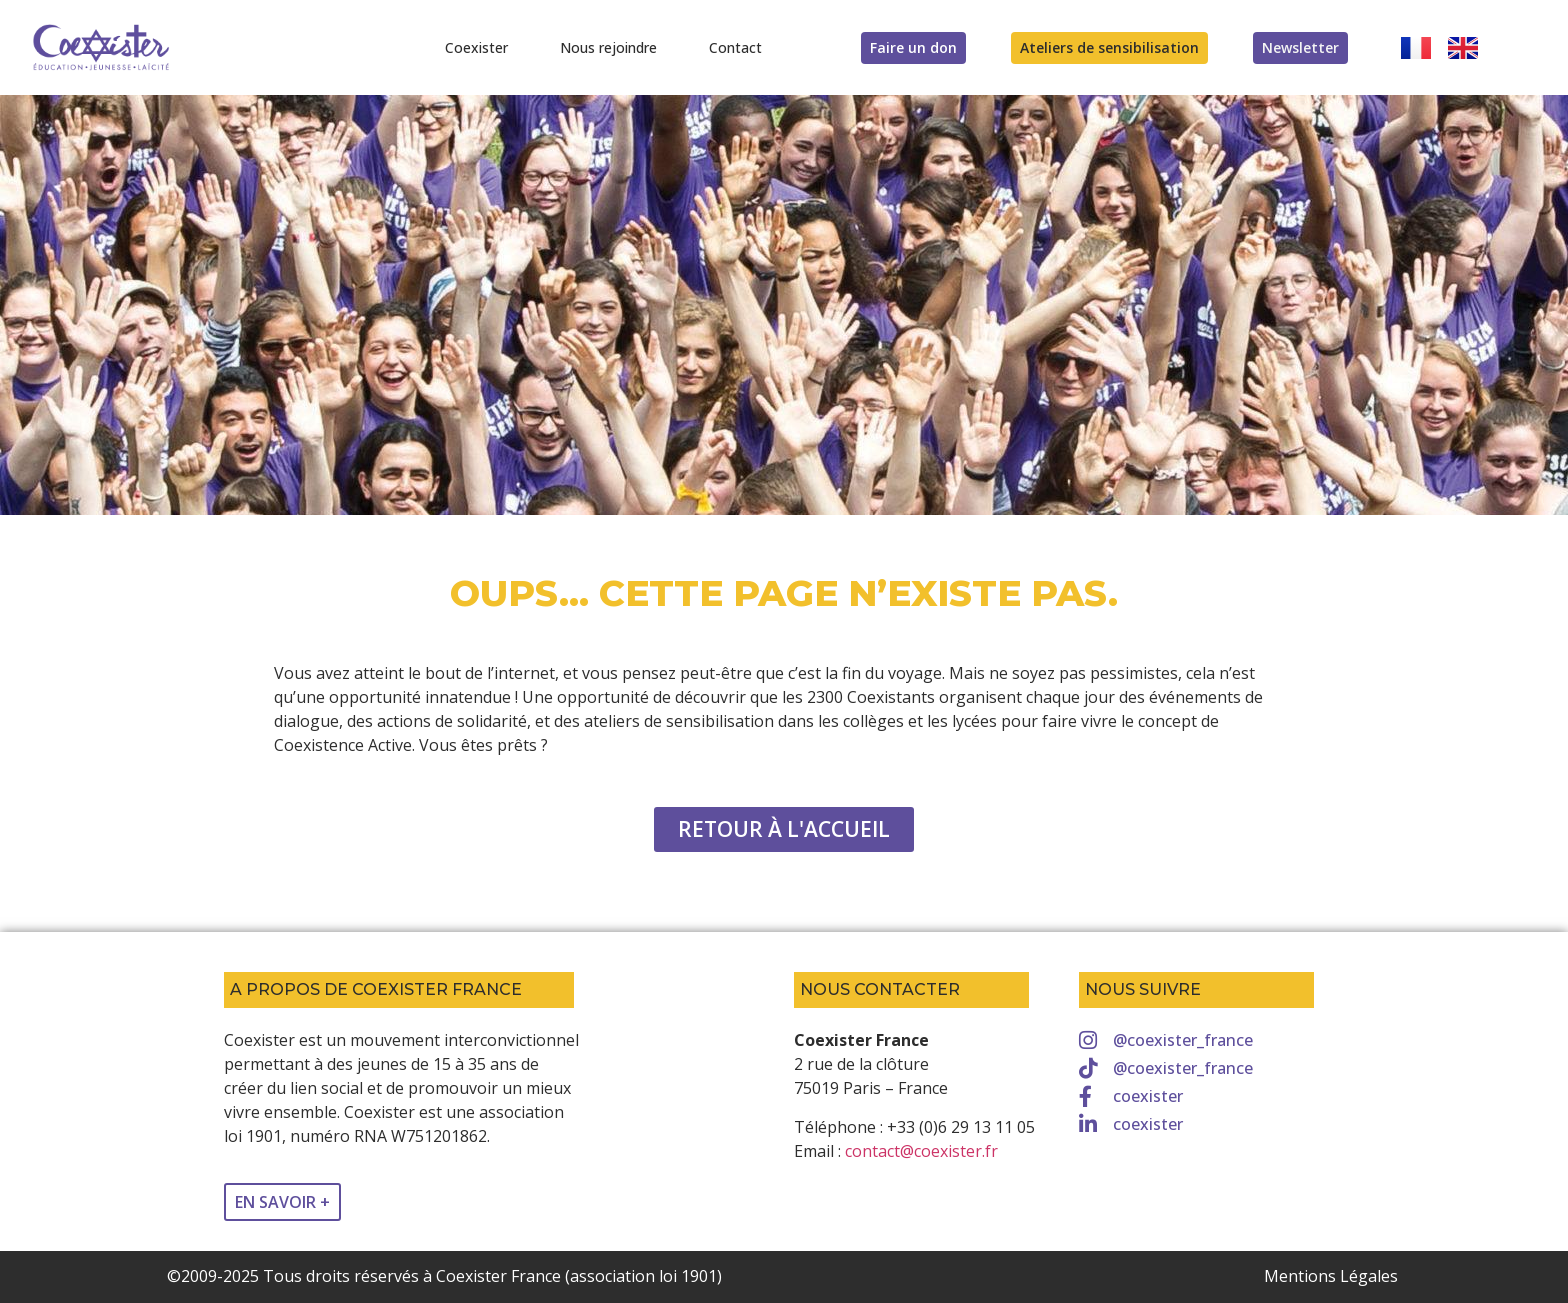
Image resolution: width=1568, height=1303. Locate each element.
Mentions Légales (1331, 1276)
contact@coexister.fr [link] (921, 1151)
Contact (735, 47)
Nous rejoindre (608, 47)
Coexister (476, 47)
